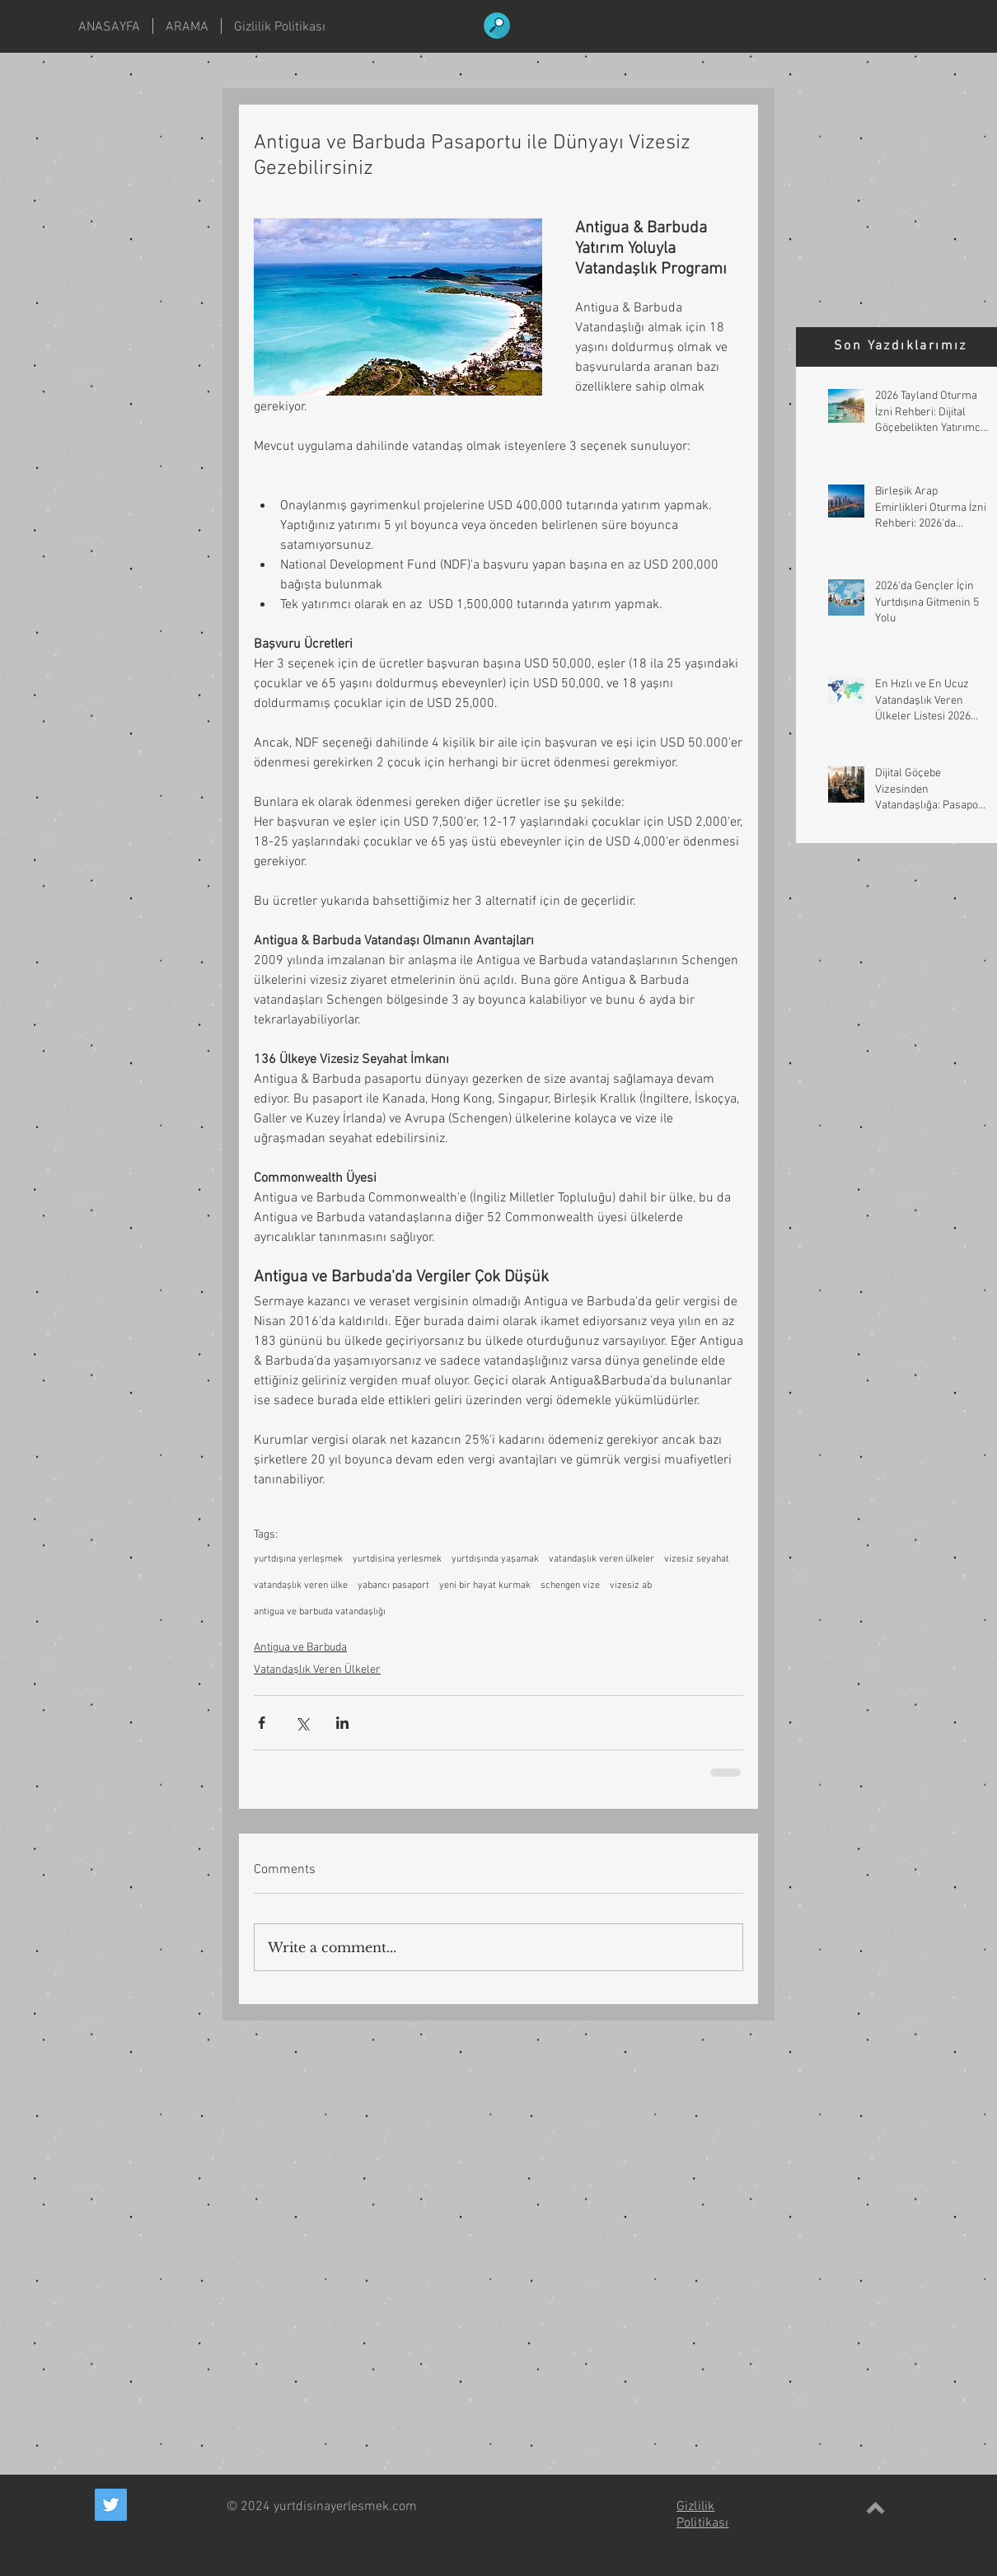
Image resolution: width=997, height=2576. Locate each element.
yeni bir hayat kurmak (485, 1585)
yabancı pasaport (393, 1585)
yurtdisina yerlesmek (397, 1559)
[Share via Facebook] (261, 1723)
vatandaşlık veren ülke (301, 1585)
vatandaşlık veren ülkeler (601, 1559)
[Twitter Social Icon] (111, 2505)
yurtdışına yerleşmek (298, 1559)
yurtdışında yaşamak (495, 1559)
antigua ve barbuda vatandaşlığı (320, 1612)
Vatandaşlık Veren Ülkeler (317, 1670)
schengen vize (570, 1585)
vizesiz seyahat (696, 1559)
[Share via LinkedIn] (342, 1723)
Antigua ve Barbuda (300, 1648)
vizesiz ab (631, 1585)
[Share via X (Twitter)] (302, 1723)
